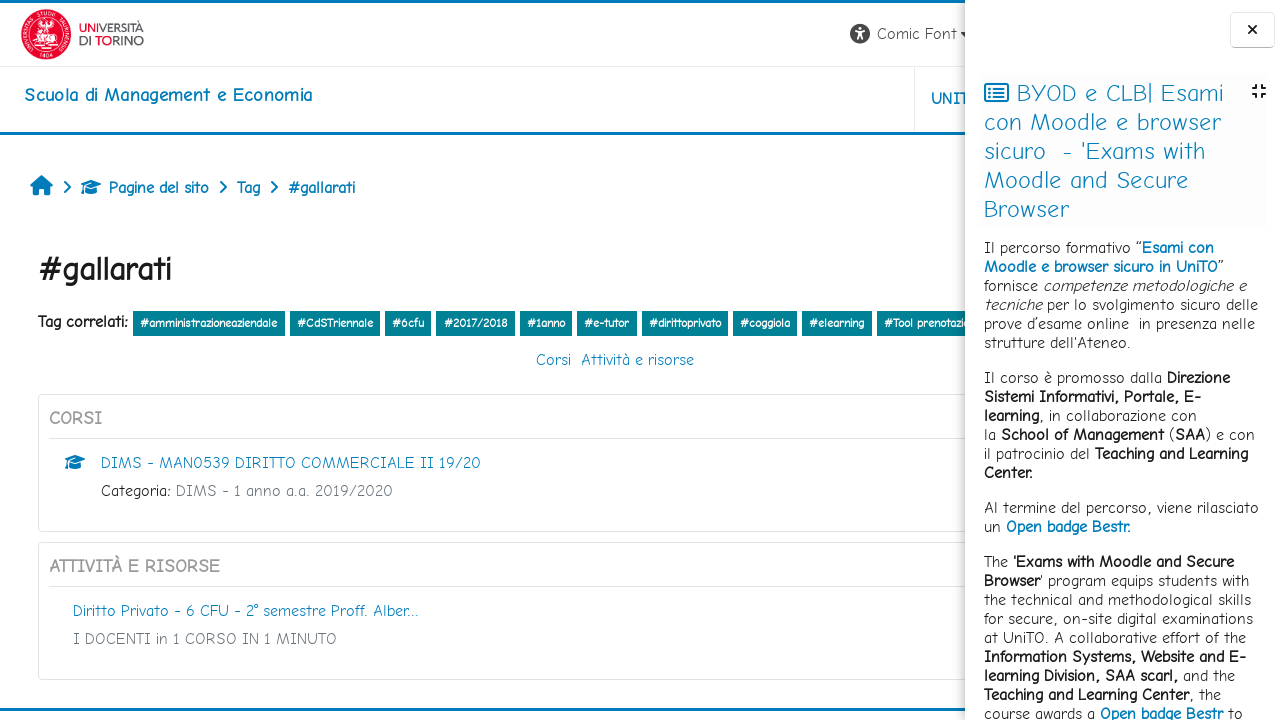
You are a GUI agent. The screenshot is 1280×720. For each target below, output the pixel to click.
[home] (148, 95)
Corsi (431, 387)
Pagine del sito (135, 187)
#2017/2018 (465, 323)
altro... (166, 349)
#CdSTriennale (325, 323)
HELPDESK (844, 98)
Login (930, 33)
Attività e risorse (515, 387)
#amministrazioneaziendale (198, 323)
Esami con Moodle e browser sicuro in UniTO (1101, 257)
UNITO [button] (730, 98)
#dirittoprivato (674, 323)
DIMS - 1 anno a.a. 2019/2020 (274, 518)
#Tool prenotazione (83, 351)
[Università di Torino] (62, 32)
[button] (686, 34)
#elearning (826, 323)
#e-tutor (596, 323)
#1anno (536, 323)
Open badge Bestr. (1068, 526)
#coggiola (755, 323)
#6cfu (398, 323)
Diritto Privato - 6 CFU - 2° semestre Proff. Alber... (236, 638)
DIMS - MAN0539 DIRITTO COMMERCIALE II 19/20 (281, 490)
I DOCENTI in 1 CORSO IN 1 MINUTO (195, 666)
